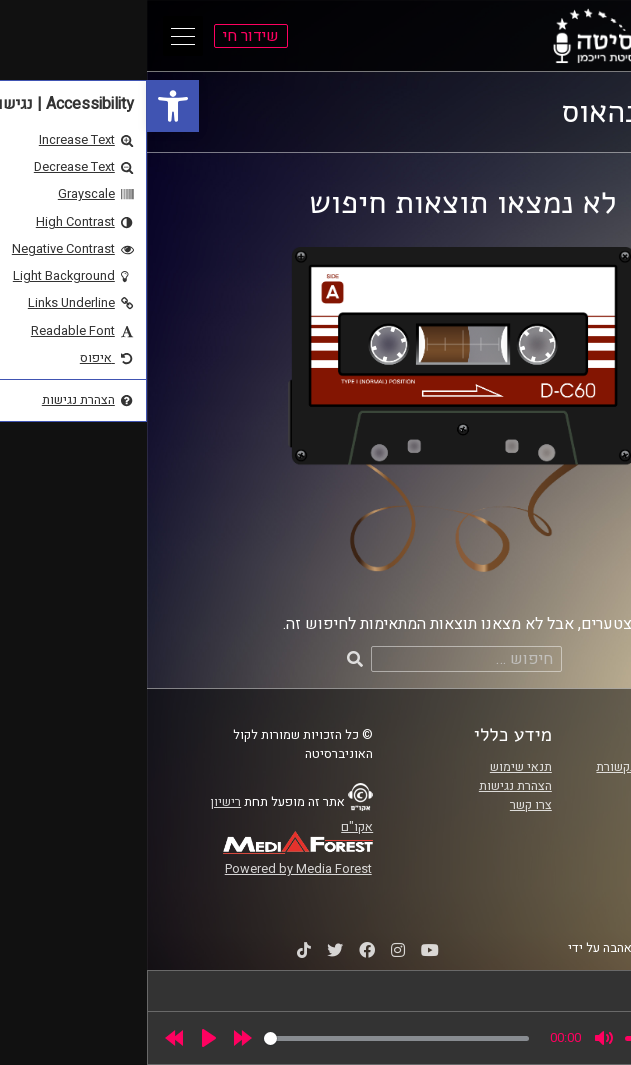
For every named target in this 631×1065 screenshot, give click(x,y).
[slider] (249, 1038)
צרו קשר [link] (384, 805)
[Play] (62, 1038)
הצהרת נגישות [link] (368, 786)
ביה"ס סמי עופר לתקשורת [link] (516, 767)
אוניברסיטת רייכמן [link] (534, 786)
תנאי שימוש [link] (374, 767)
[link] (26, 106)
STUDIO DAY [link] (549, 967)
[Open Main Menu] (36, 36)
